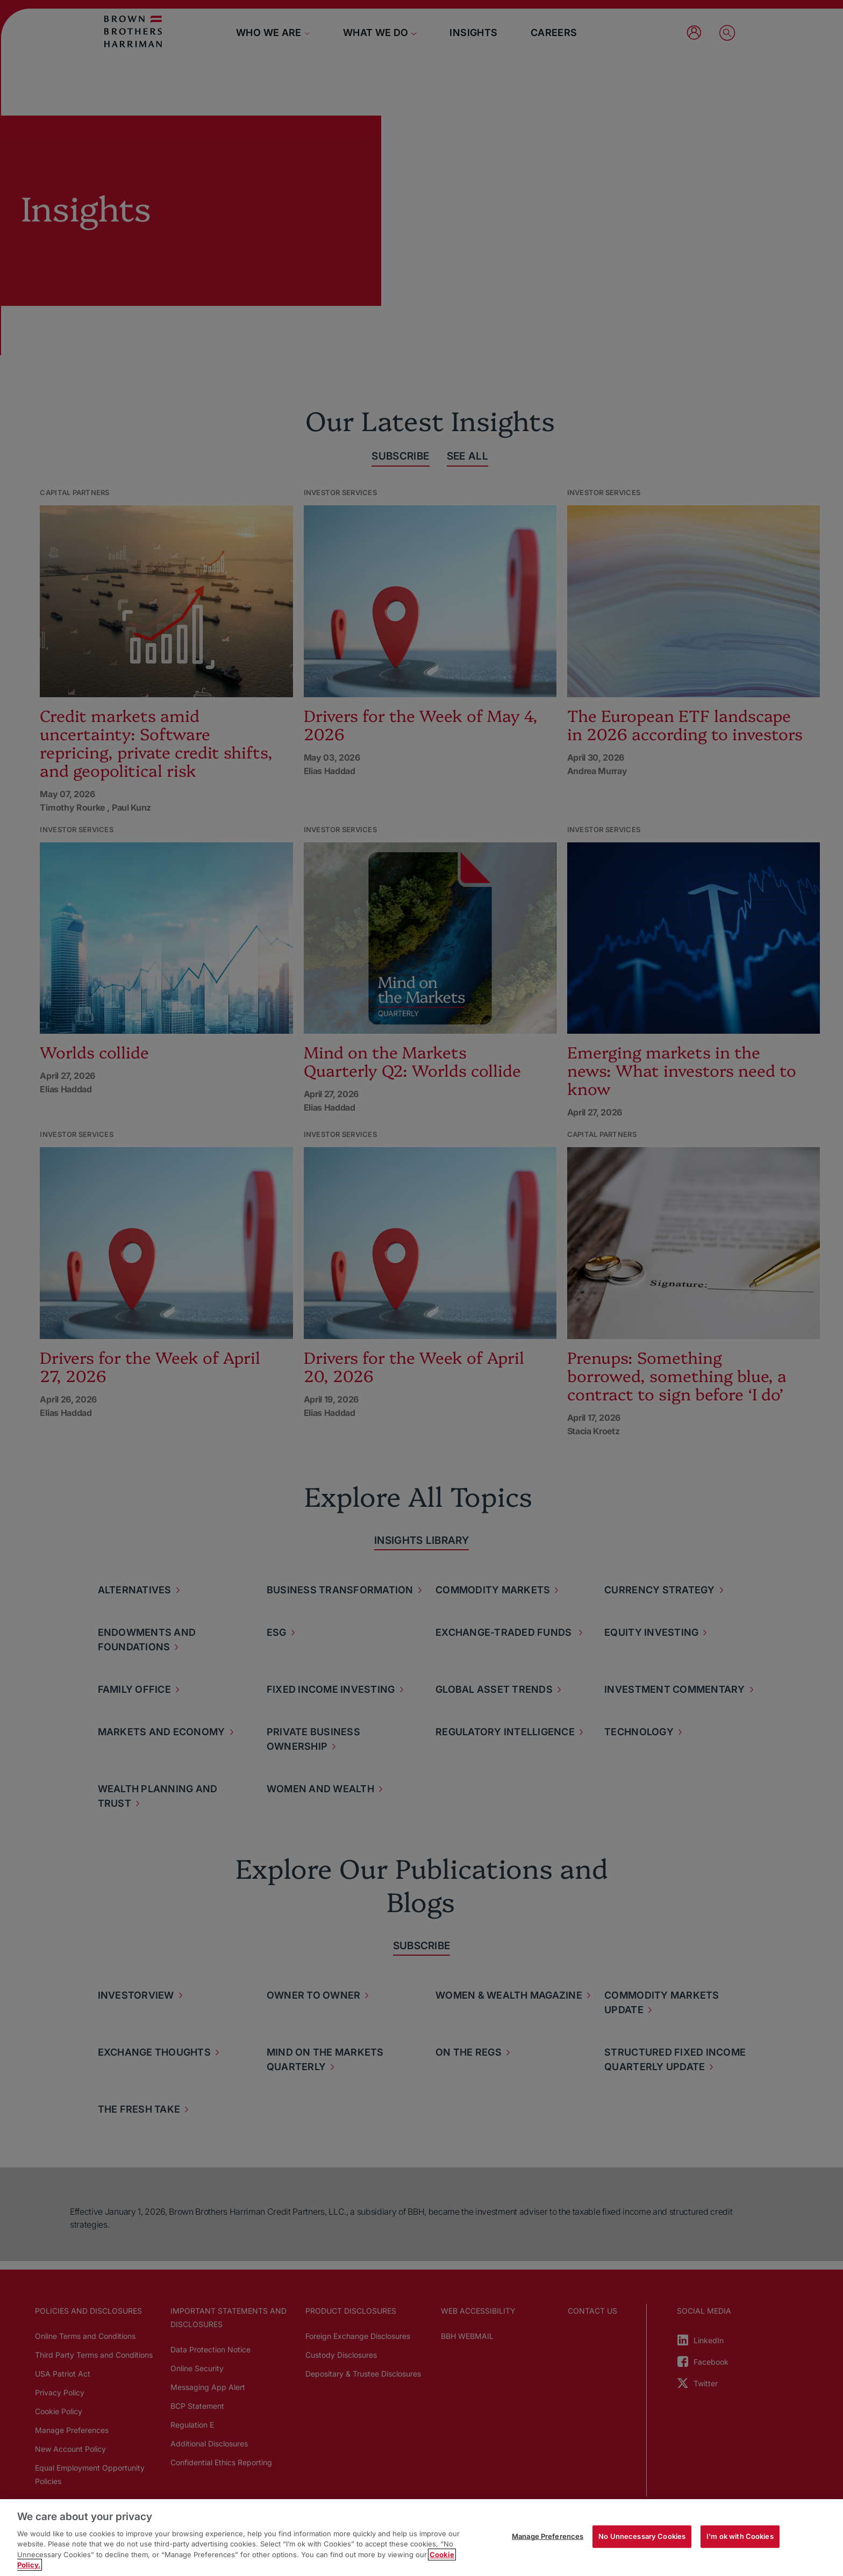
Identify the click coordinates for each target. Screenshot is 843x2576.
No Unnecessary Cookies (641, 2536)
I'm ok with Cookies (739, 2536)
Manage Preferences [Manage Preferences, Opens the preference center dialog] (547, 2536)
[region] (421, 2537)
